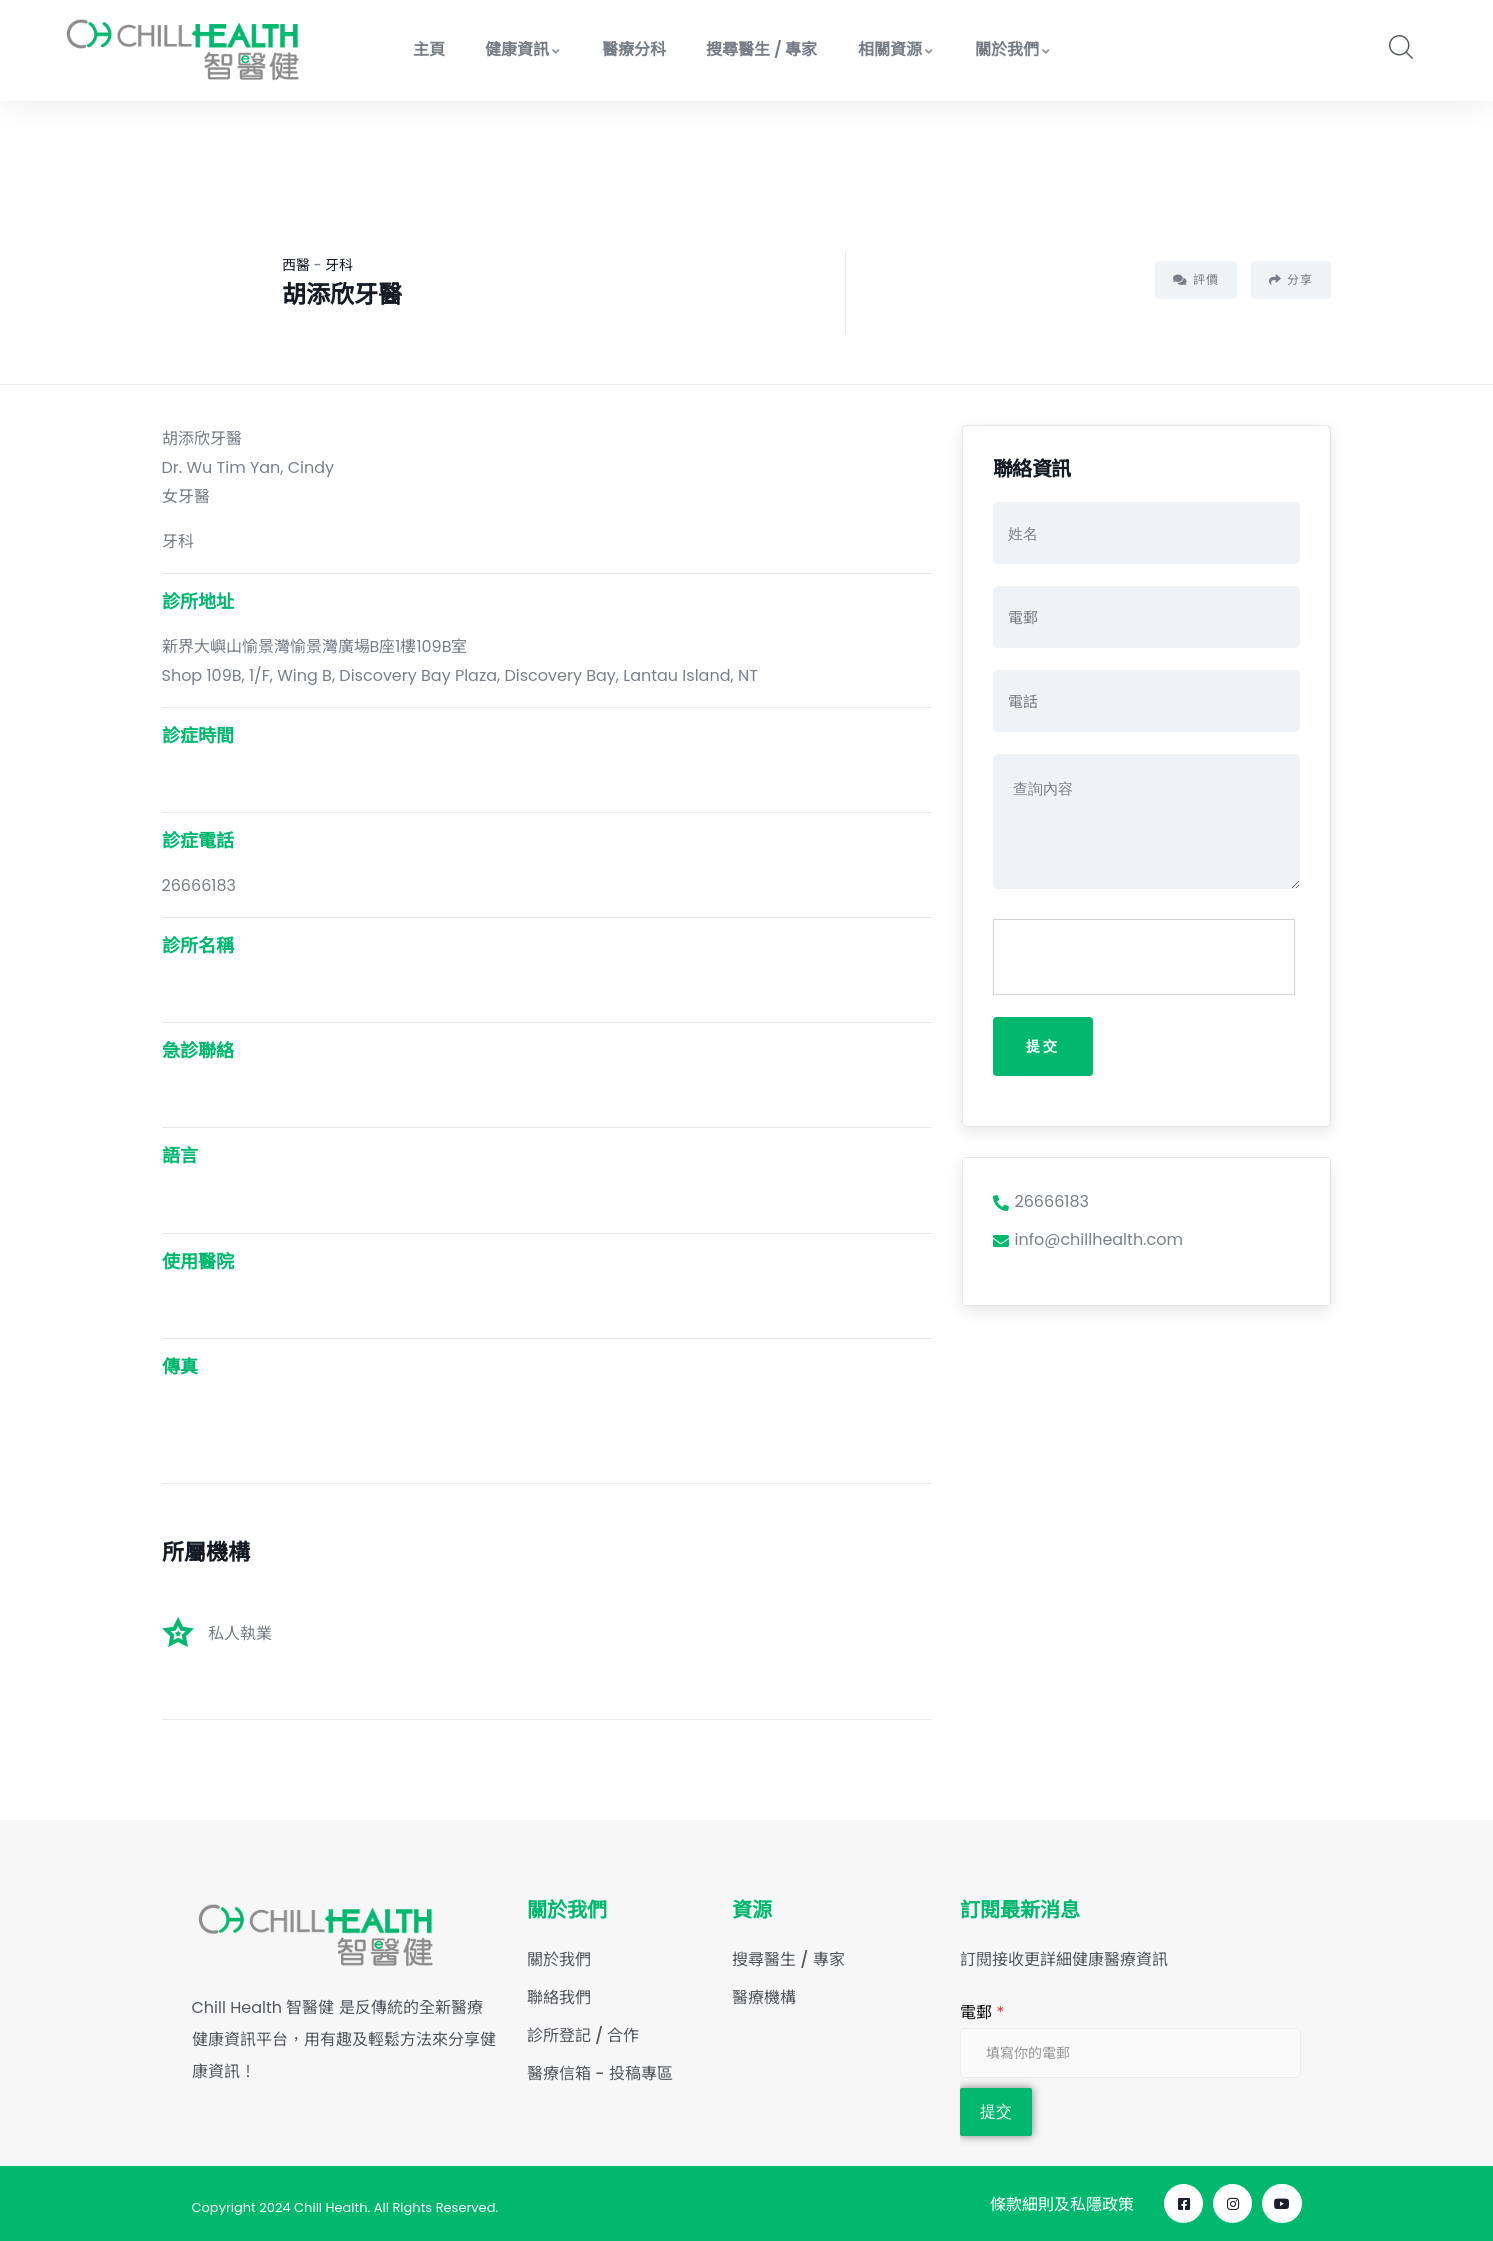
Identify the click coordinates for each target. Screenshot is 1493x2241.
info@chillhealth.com (1088, 1241)
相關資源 (896, 49)
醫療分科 (634, 49)
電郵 (982, 2012)
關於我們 (1013, 49)
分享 (1291, 279)
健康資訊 (523, 49)
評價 (1196, 279)
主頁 (429, 49)
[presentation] (1145, 958)
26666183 (1041, 1202)
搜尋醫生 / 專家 (761, 49)
